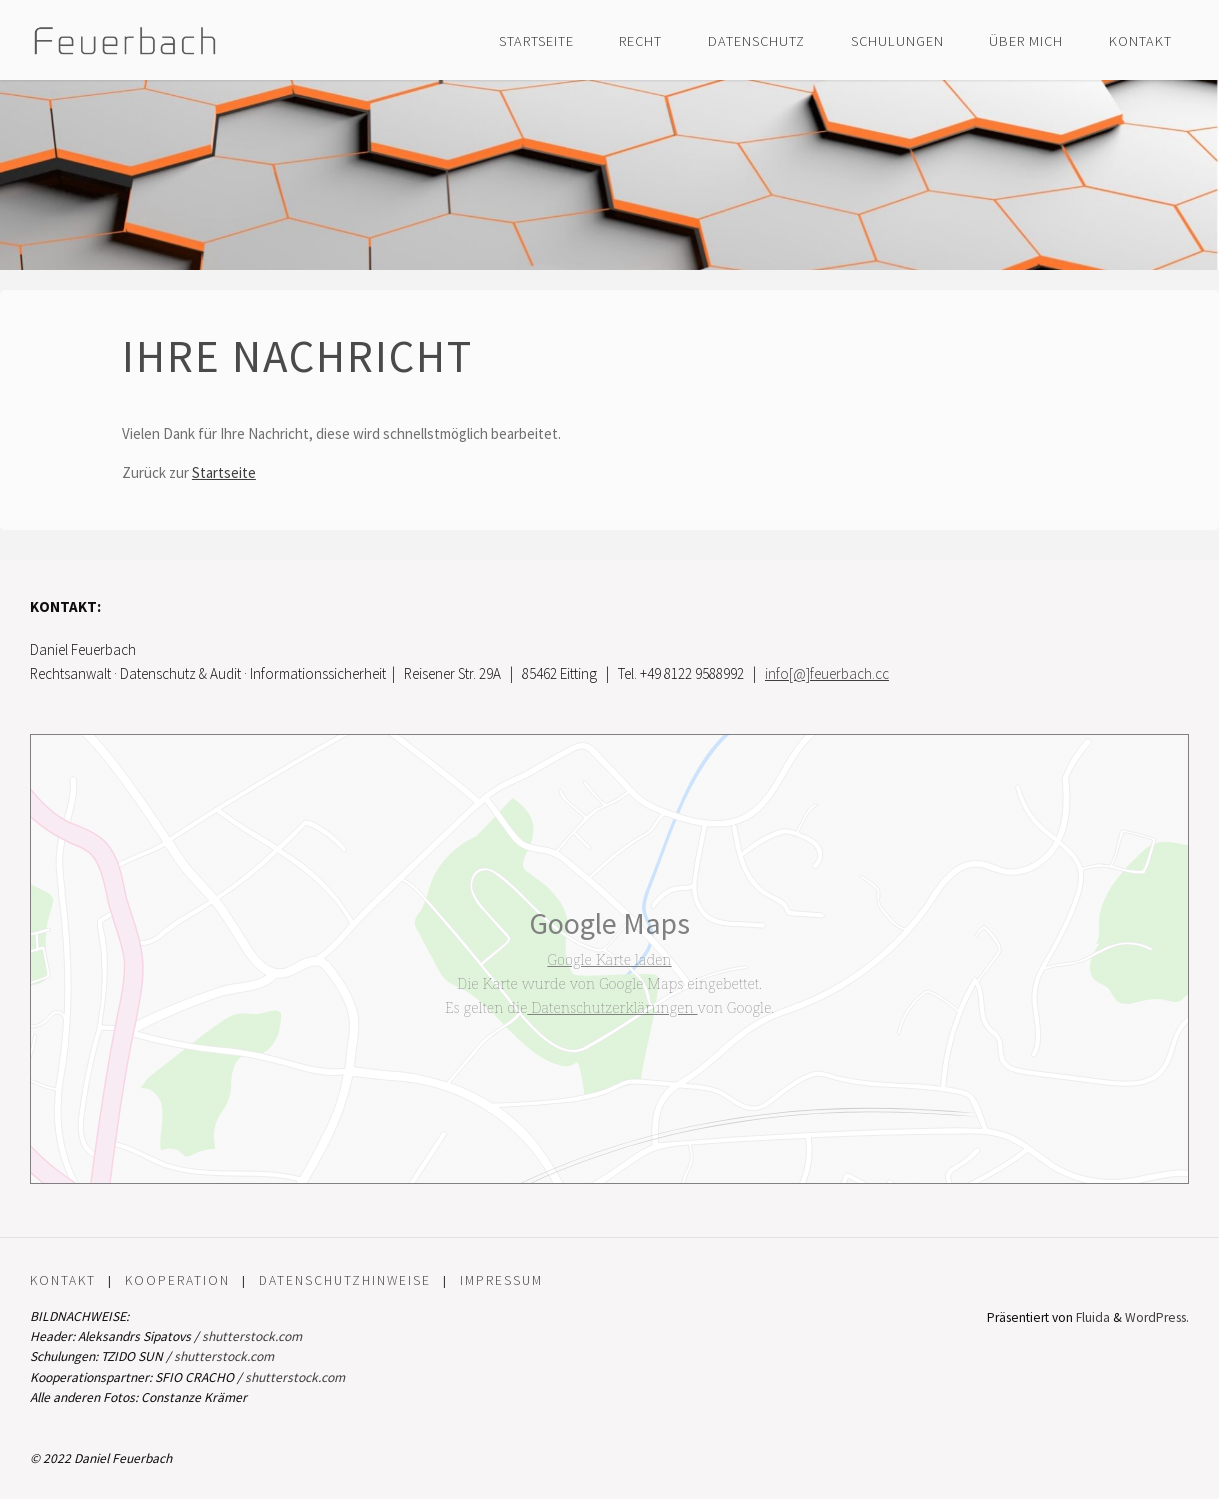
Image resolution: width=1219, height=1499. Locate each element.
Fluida (1091, 1317)
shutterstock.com (252, 1336)
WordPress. (1157, 1317)
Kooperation (177, 1280)
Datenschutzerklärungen (612, 1007)
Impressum (501, 1280)
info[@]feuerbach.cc (827, 673)
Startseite (224, 472)
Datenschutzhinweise (345, 1280)
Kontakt (63, 1280)
